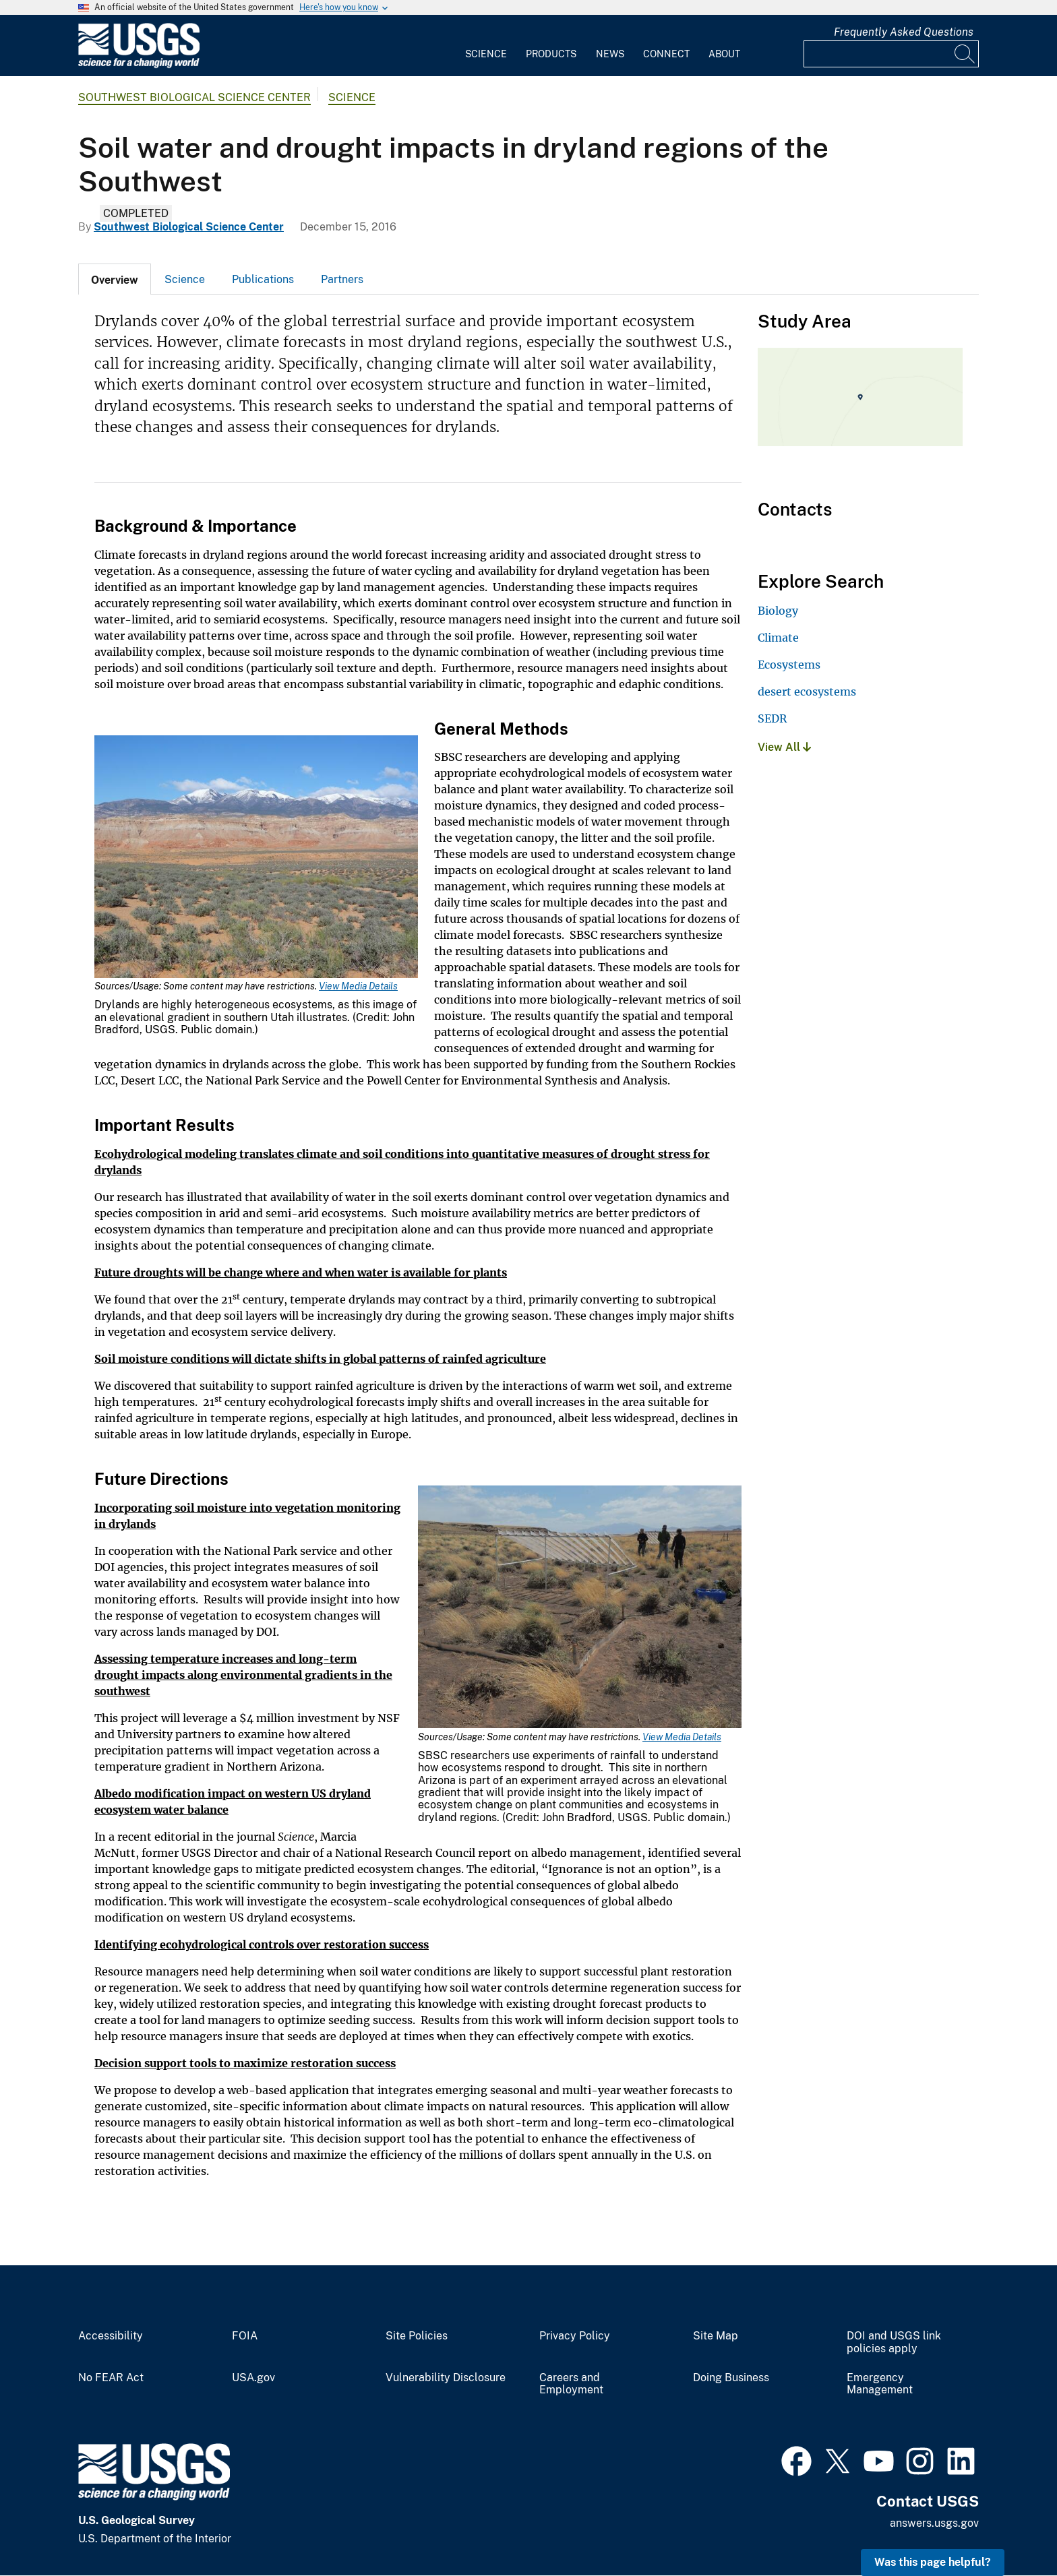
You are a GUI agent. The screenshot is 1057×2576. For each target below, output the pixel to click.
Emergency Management (880, 2384)
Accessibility (110, 2336)
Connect (666, 54)
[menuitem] (486, 46)
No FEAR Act (111, 2378)
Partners (342, 279)
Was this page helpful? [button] (932, 2562)
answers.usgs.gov (934, 2523)
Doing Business (731, 2378)
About (724, 54)
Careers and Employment (571, 2384)
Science (486, 54)
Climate (778, 637)
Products (551, 54)
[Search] (965, 53)
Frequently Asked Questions (903, 32)
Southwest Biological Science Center (194, 97)
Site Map (715, 2336)
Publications (263, 279)
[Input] (891, 53)
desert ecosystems (807, 691)
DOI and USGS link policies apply (894, 2342)
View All (784, 747)
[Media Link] (256, 858)
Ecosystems (789, 664)
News (610, 54)
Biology (778, 610)
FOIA (245, 2336)
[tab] (114, 279)
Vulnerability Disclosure (446, 2378)
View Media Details (358, 986)
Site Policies (417, 2336)
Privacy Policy (574, 2336)
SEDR (772, 718)
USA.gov (253, 2378)
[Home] (139, 65)
